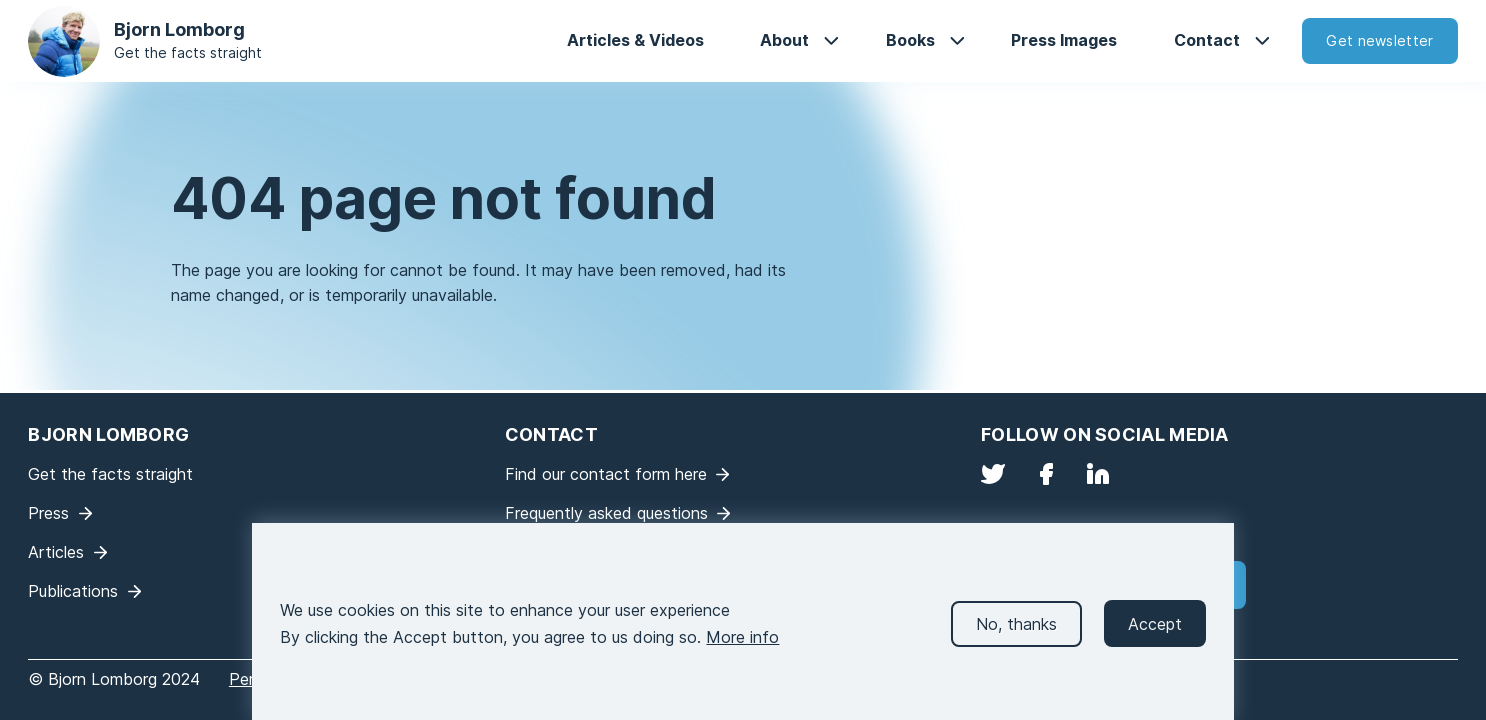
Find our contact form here (606, 474)
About (784, 40)
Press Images (1064, 40)
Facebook (1046, 474)
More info (742, 651)
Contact (1207, 40)
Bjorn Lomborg (179, 29)
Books (910, 40)
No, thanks (1016, 638)
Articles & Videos (635, 40)
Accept (1155, 638)
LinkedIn (1098, 474)
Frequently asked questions (606, 513)
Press (48, 513)
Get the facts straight (188, 52)
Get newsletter (1379, 40)
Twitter (993, 474)
